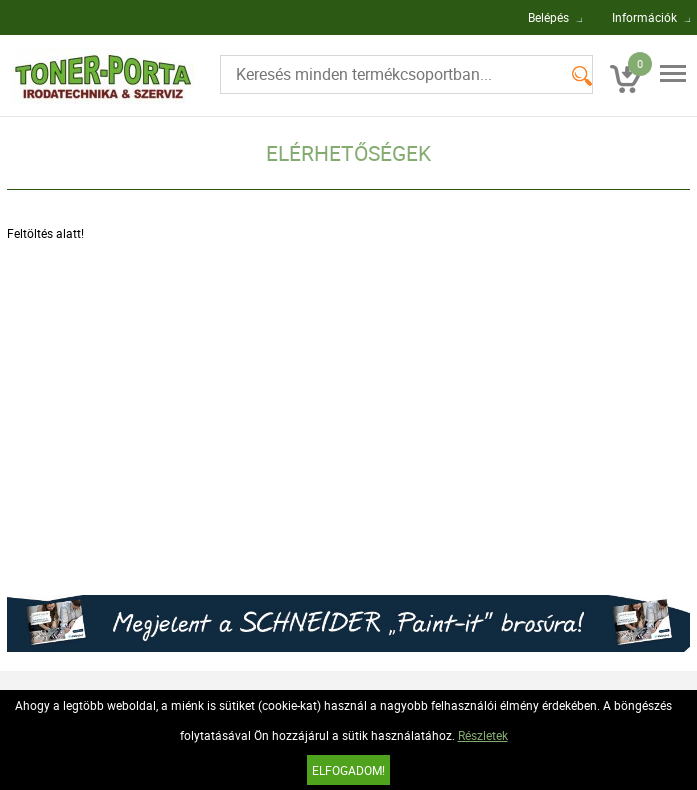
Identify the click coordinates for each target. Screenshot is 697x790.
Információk (644, 17)
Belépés (548, 17)
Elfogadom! (348, 770)
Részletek (483, 735)
